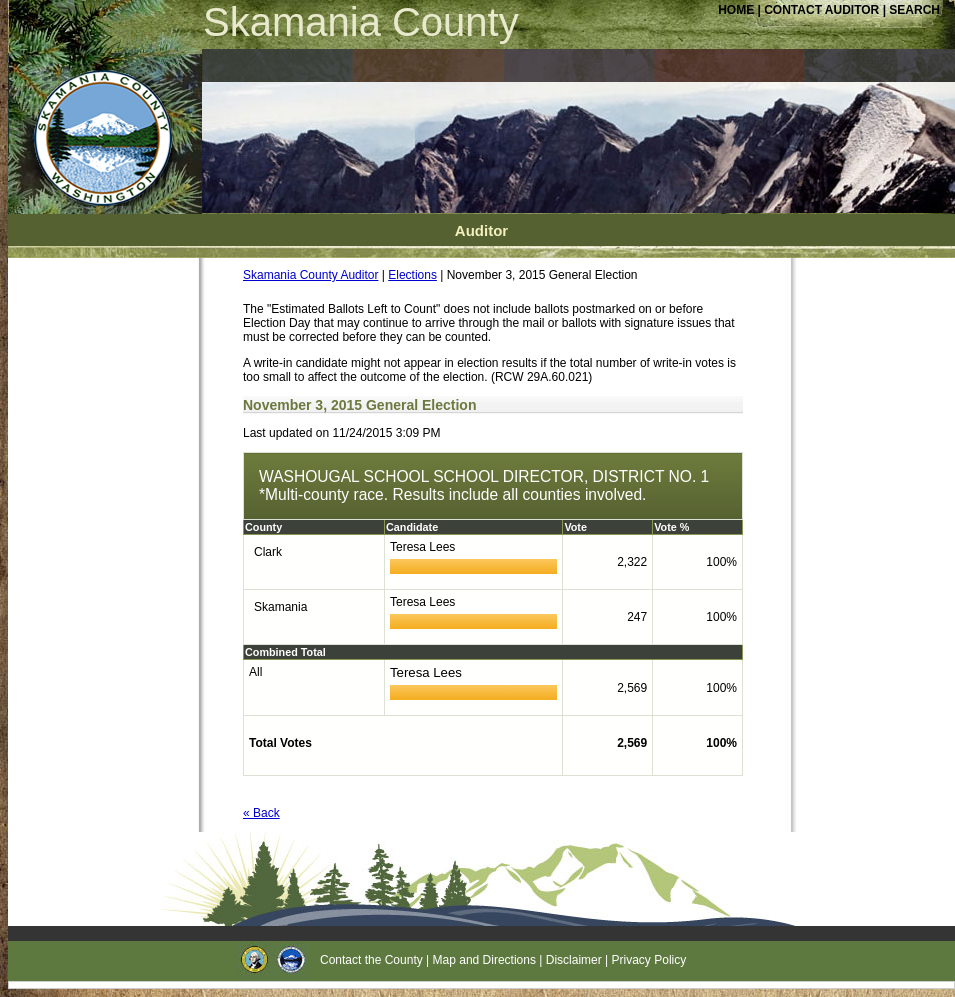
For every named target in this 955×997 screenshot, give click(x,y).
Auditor (481, 230)
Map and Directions (484, 960)
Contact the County (371, 960)
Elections (412, 275)
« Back (261, 813)
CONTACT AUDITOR (823, 10)
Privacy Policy (649, 960)
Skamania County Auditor (310, 275)
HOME (736, 10)
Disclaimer (574, 960)
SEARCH (914, 10)
